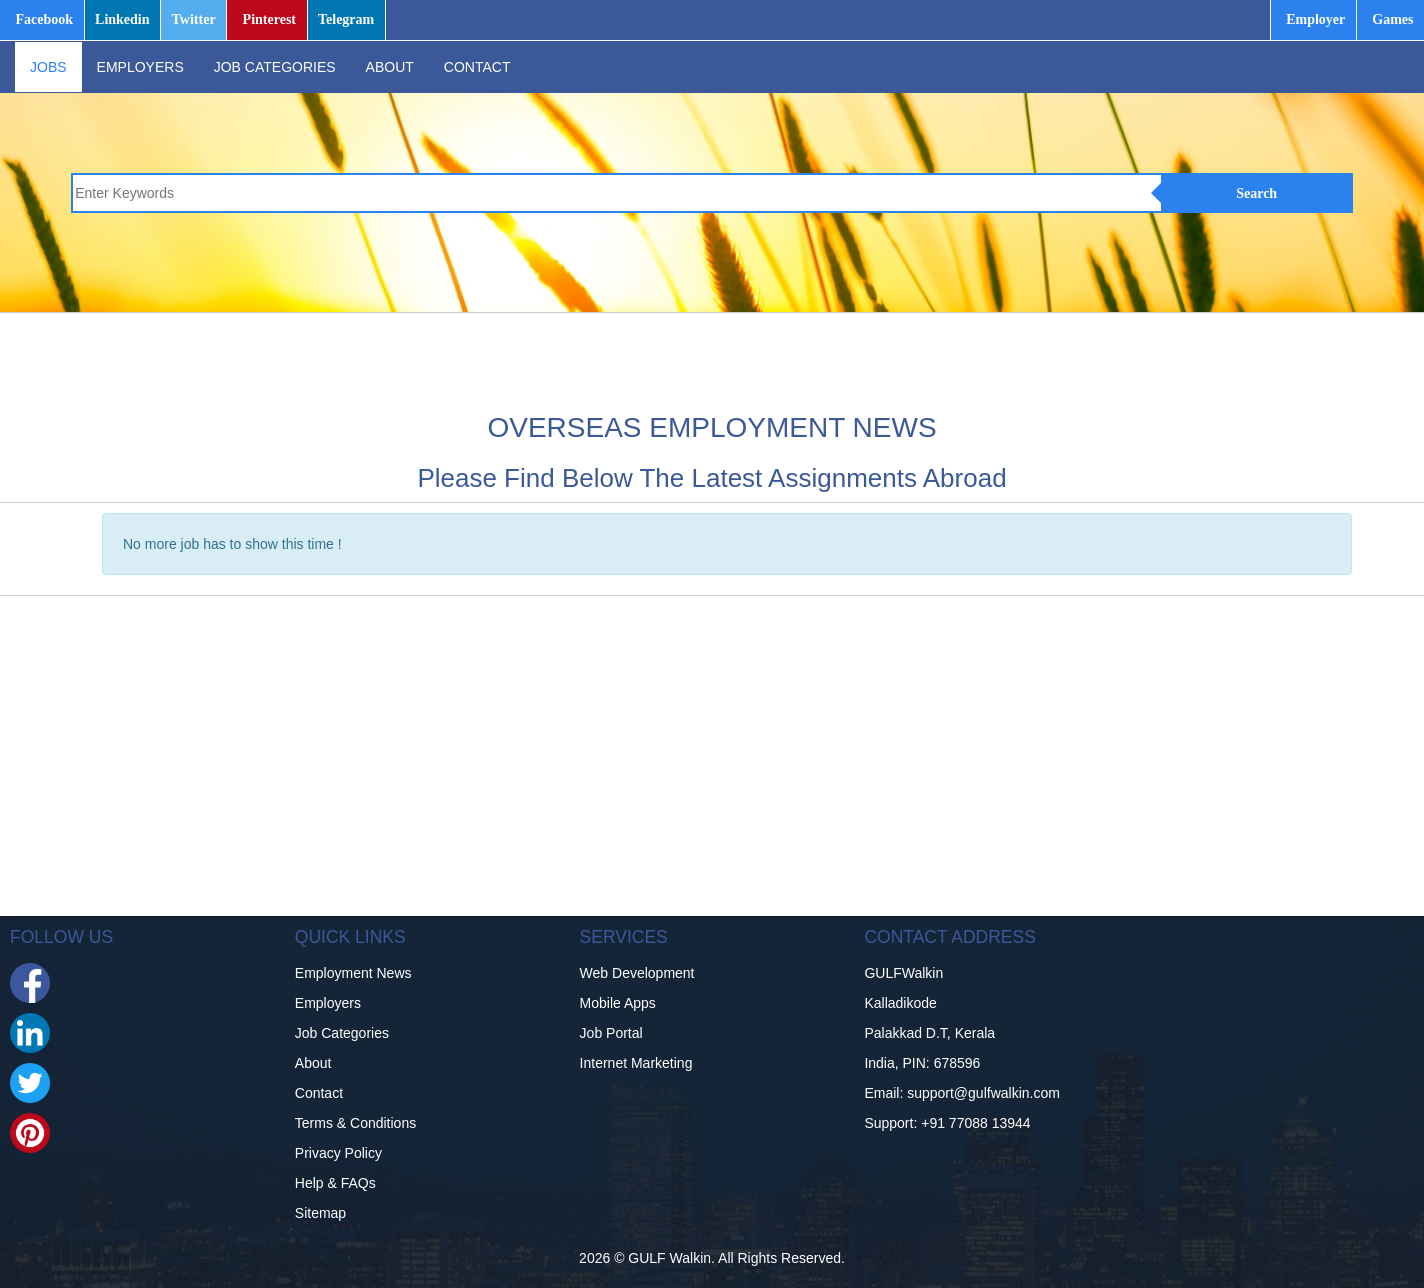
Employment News (353, 973)
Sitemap (320, 1213)
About (313, 1063)
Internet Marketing (636, 1063)
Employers (328, 1003)
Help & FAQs (335, 1183)
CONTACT (477, 67)
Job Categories (342, 1033)
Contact (319, 1093)
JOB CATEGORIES (275, 67)
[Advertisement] (735, 358)
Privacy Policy (338, 1153)
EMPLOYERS (140, 67)
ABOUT (390, 67)
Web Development (637, 973)
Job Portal (611, 1033)
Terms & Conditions (355, 1123)
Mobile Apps (618, 1003)
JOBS (48, 67)
